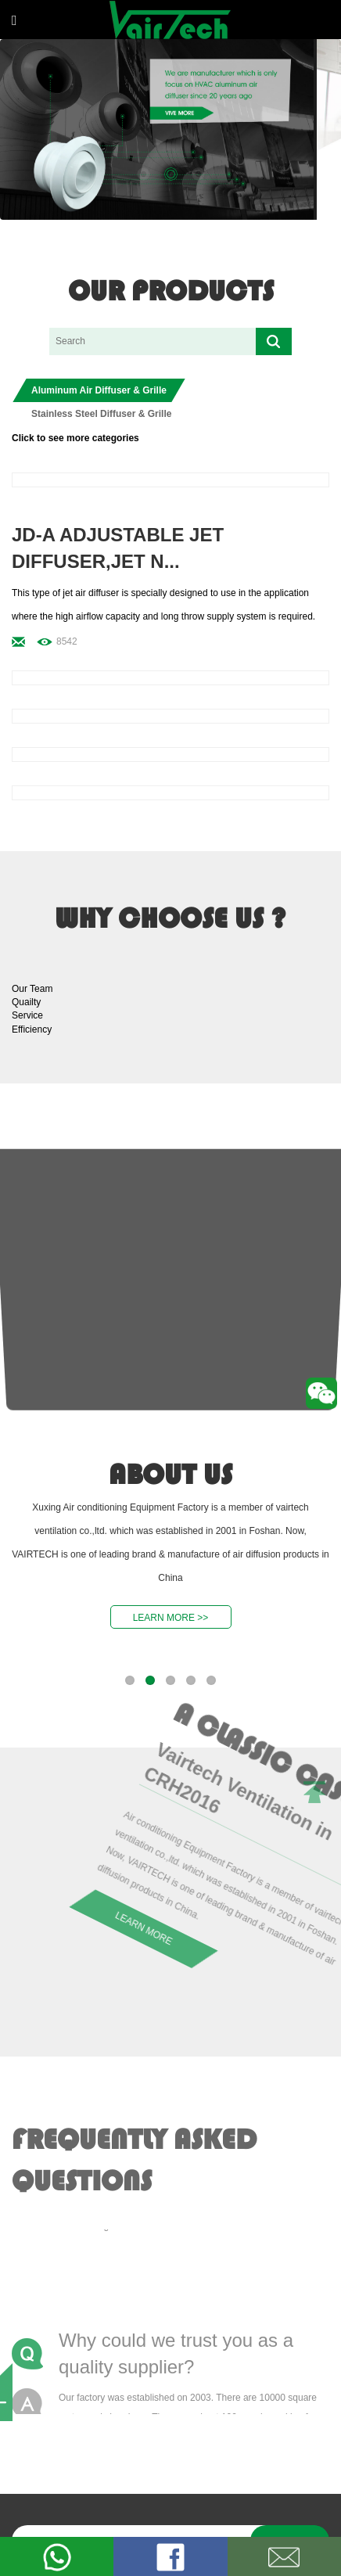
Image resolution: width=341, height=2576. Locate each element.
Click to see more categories (75, 438)
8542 (66, 641)
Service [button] (27, 1015)
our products (171, 291)
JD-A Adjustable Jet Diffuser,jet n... (118, 548)
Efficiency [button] (32, 1029)
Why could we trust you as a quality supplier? (176, 2351)
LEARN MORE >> (171, 1617)
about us (170, 1474)
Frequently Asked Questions (134, 2156)
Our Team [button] (32, 988)
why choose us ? (170, 918)
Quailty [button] (26, 1002)
